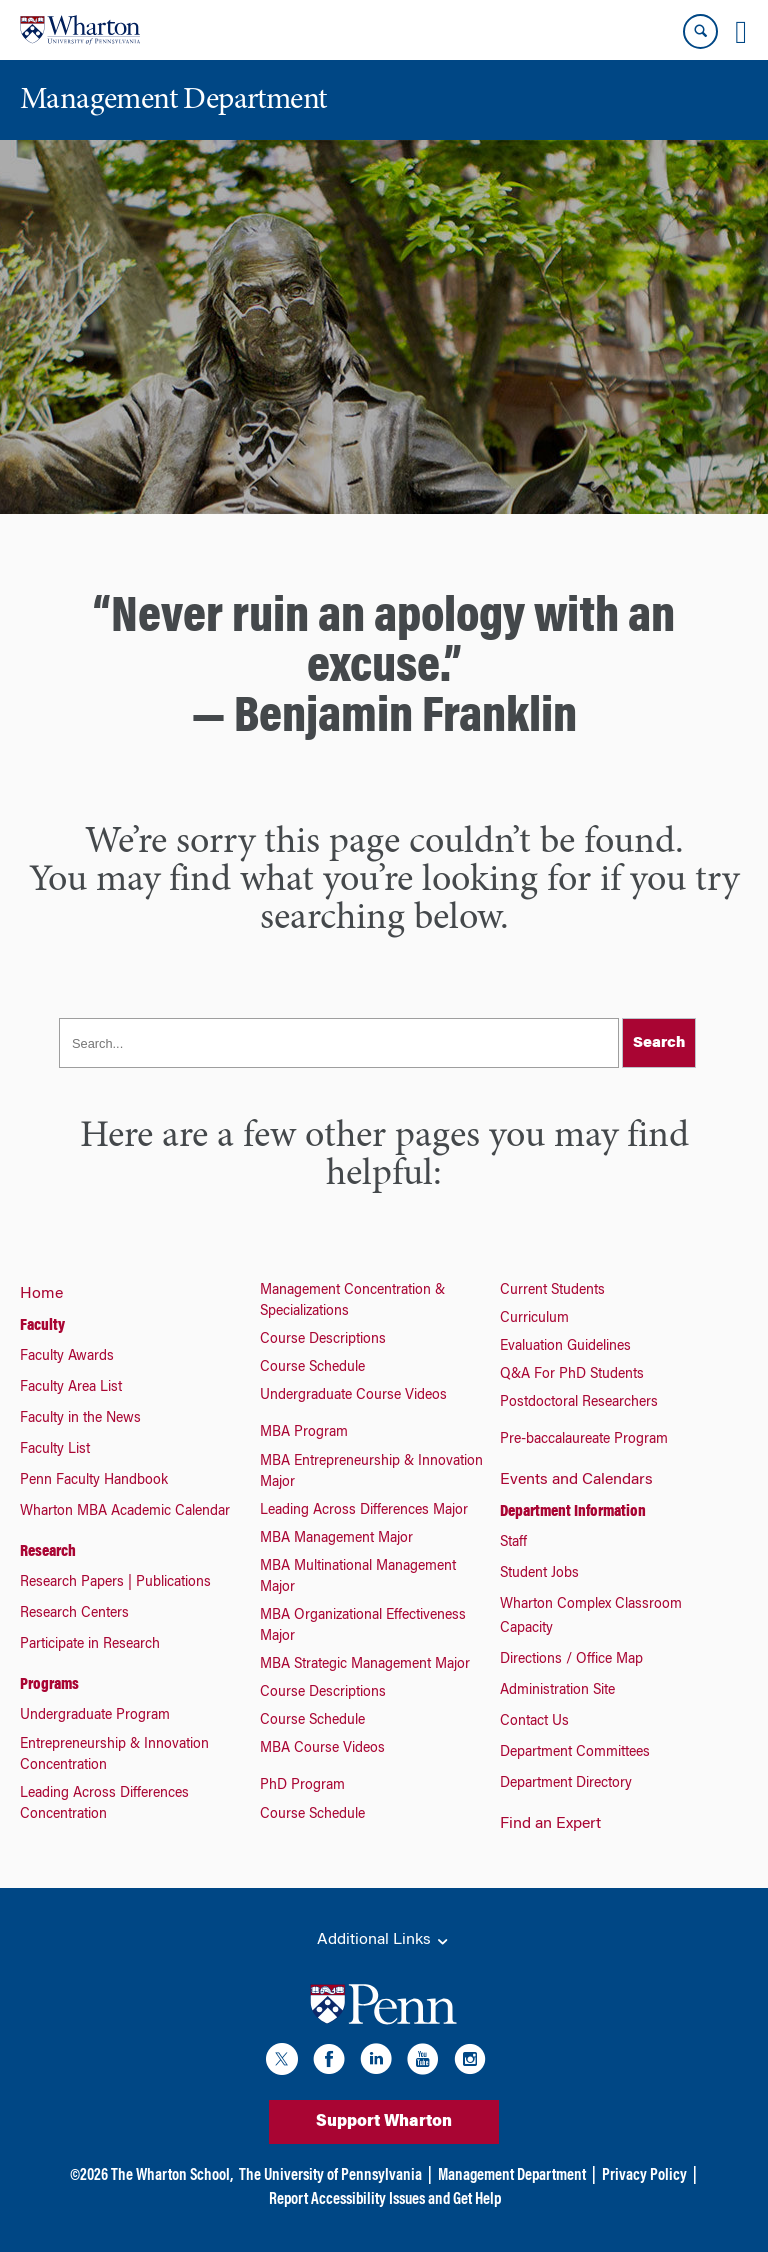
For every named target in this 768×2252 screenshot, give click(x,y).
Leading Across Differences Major (364, 1511)
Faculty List (55, 1450)
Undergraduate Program (95, 1716)
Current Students (552, 1291)
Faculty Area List (71, 1388)
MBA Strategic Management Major (365, 1665)
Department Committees (575, 1753)
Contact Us (534, 1722)
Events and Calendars (576, 1480)
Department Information (573, 1512)
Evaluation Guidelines (565, 1347)
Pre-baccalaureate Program (584, 1440)
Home (41, 1294)
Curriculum (534, 1319)
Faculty (42, 1326)
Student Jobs (539, 1574)
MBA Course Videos (322, 1749)
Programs (49, 1685)
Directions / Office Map (571, 1660)
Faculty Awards (67, 1357)
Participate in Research (90, 1645)
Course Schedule (312, 1368)
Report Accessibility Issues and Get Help (385, 2200)
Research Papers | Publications (115, 1583)
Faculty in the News (80, 1419)
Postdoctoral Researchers (579, 1403)
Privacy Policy (644, 2176)
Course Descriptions (323, 1340)
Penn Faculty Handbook (94, 1481)
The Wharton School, (172, 2176)
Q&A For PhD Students (572, 1375)
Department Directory (566, 1784)
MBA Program (304, 1433)
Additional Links (384, 1941)
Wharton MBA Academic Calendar (125, 1512)
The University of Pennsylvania (330, 2176)
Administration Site (557, 1691)
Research (48, 1552)
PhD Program (302, 1786)
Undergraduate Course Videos (353, 1396)
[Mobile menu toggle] (741, 32)
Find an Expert (550, 1824)
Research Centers (74, 1614)
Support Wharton (384, 2122)
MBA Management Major (336, 1539)
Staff (513, 1543)
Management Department (512, 2176)
